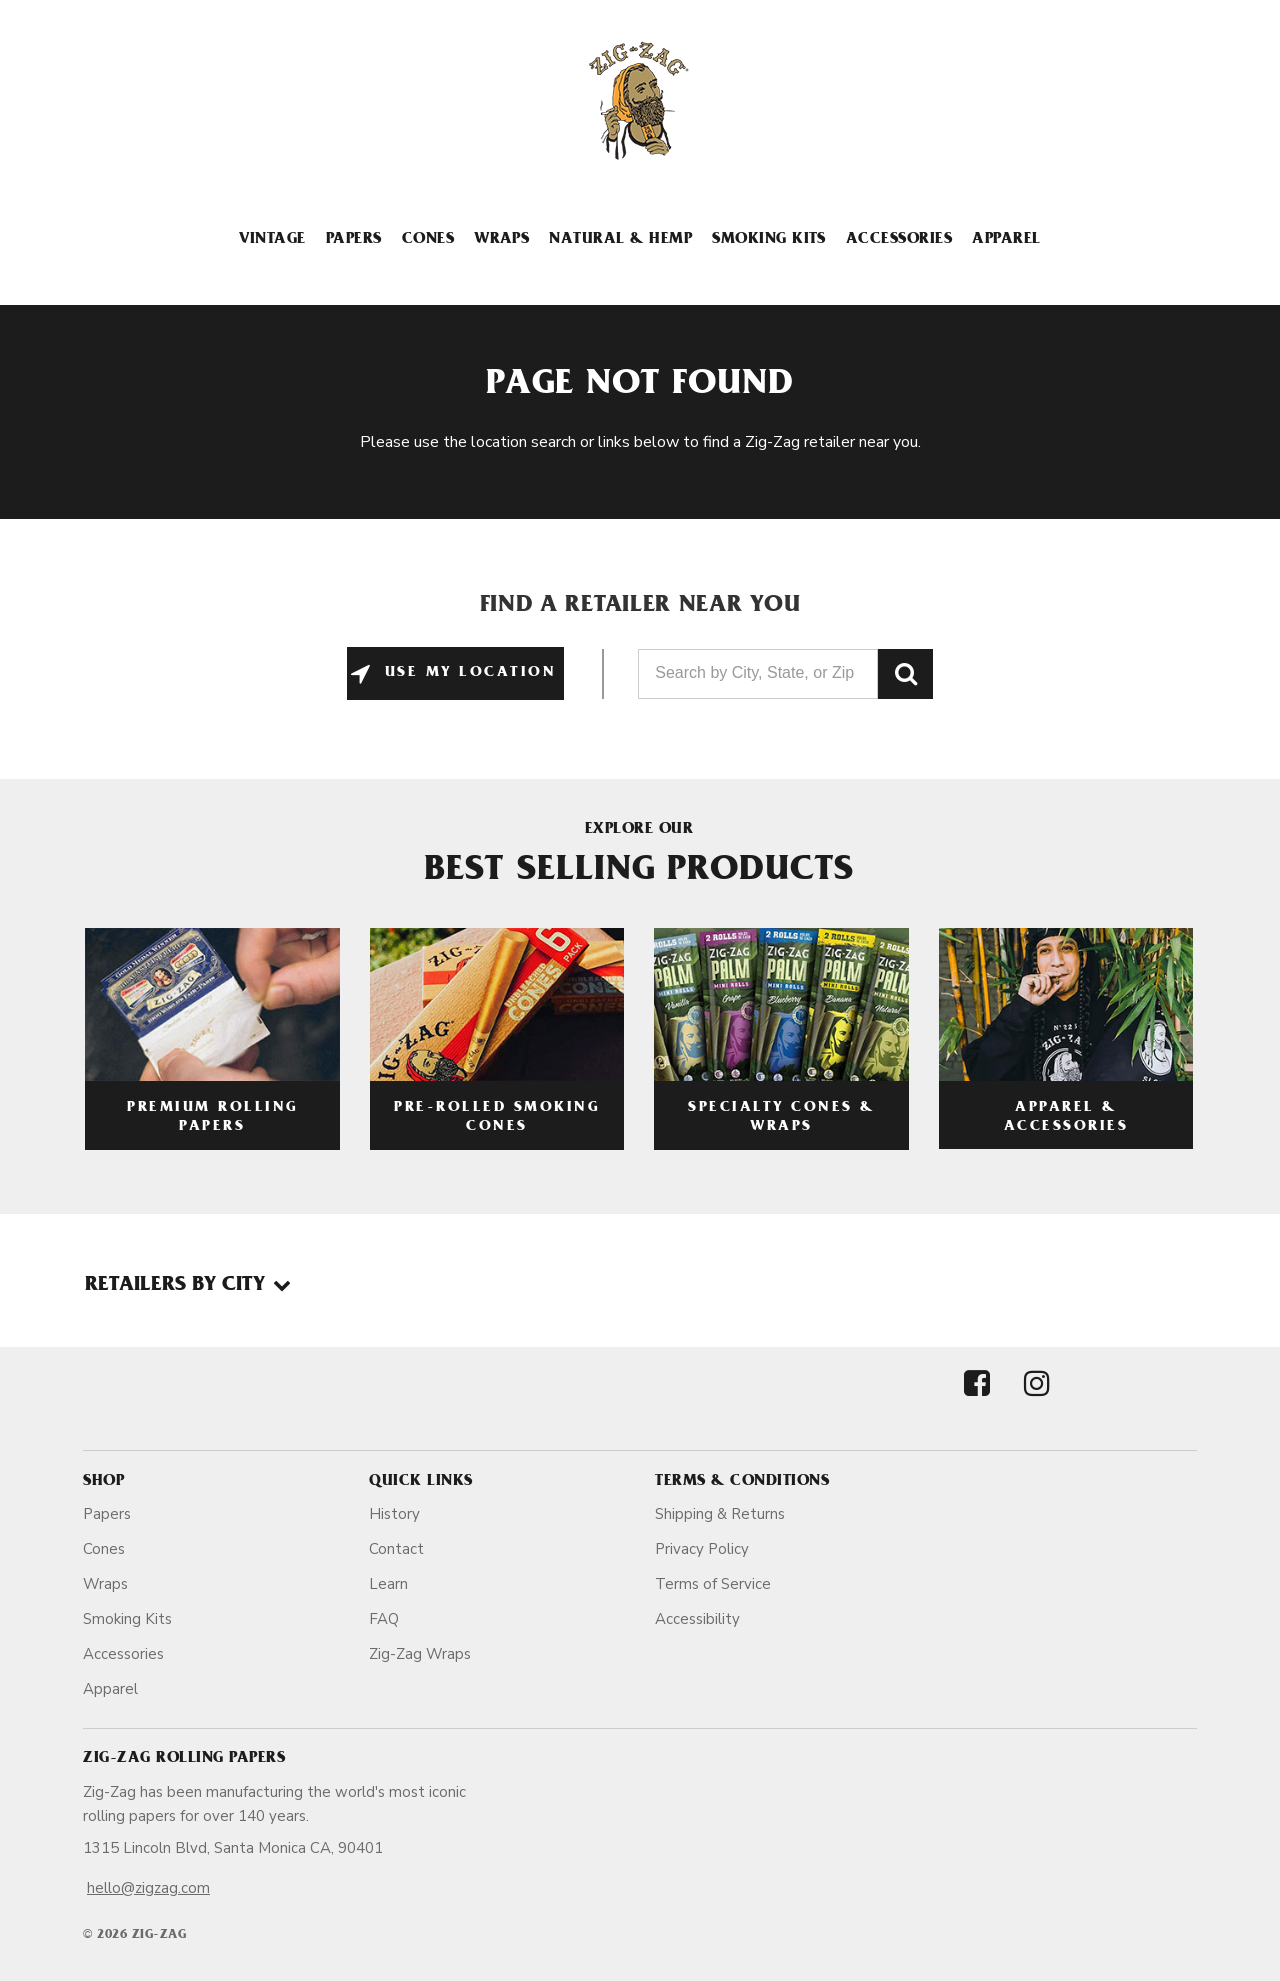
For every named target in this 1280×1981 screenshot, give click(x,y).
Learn (388, 1584)
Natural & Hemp (620, 240)
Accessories (899, 240)
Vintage (272, 240)
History (394, 1514)
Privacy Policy (702, 1549)
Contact (396, 1549)
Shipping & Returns (720, 1514)
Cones (428, 240)
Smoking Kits (769, 240)
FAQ (384, 1619)
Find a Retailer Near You (640, 607)
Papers (354, 240)
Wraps (501, 240)
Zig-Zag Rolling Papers (184, 1759)
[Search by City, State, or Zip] (758, 674)
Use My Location (466, 673)
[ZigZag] (640, 101)
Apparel (1006, 240)
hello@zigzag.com (148, 1888)
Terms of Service (713, 1584)
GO (905, 674)
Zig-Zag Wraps (420, 1654)
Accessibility (697, 1619)
